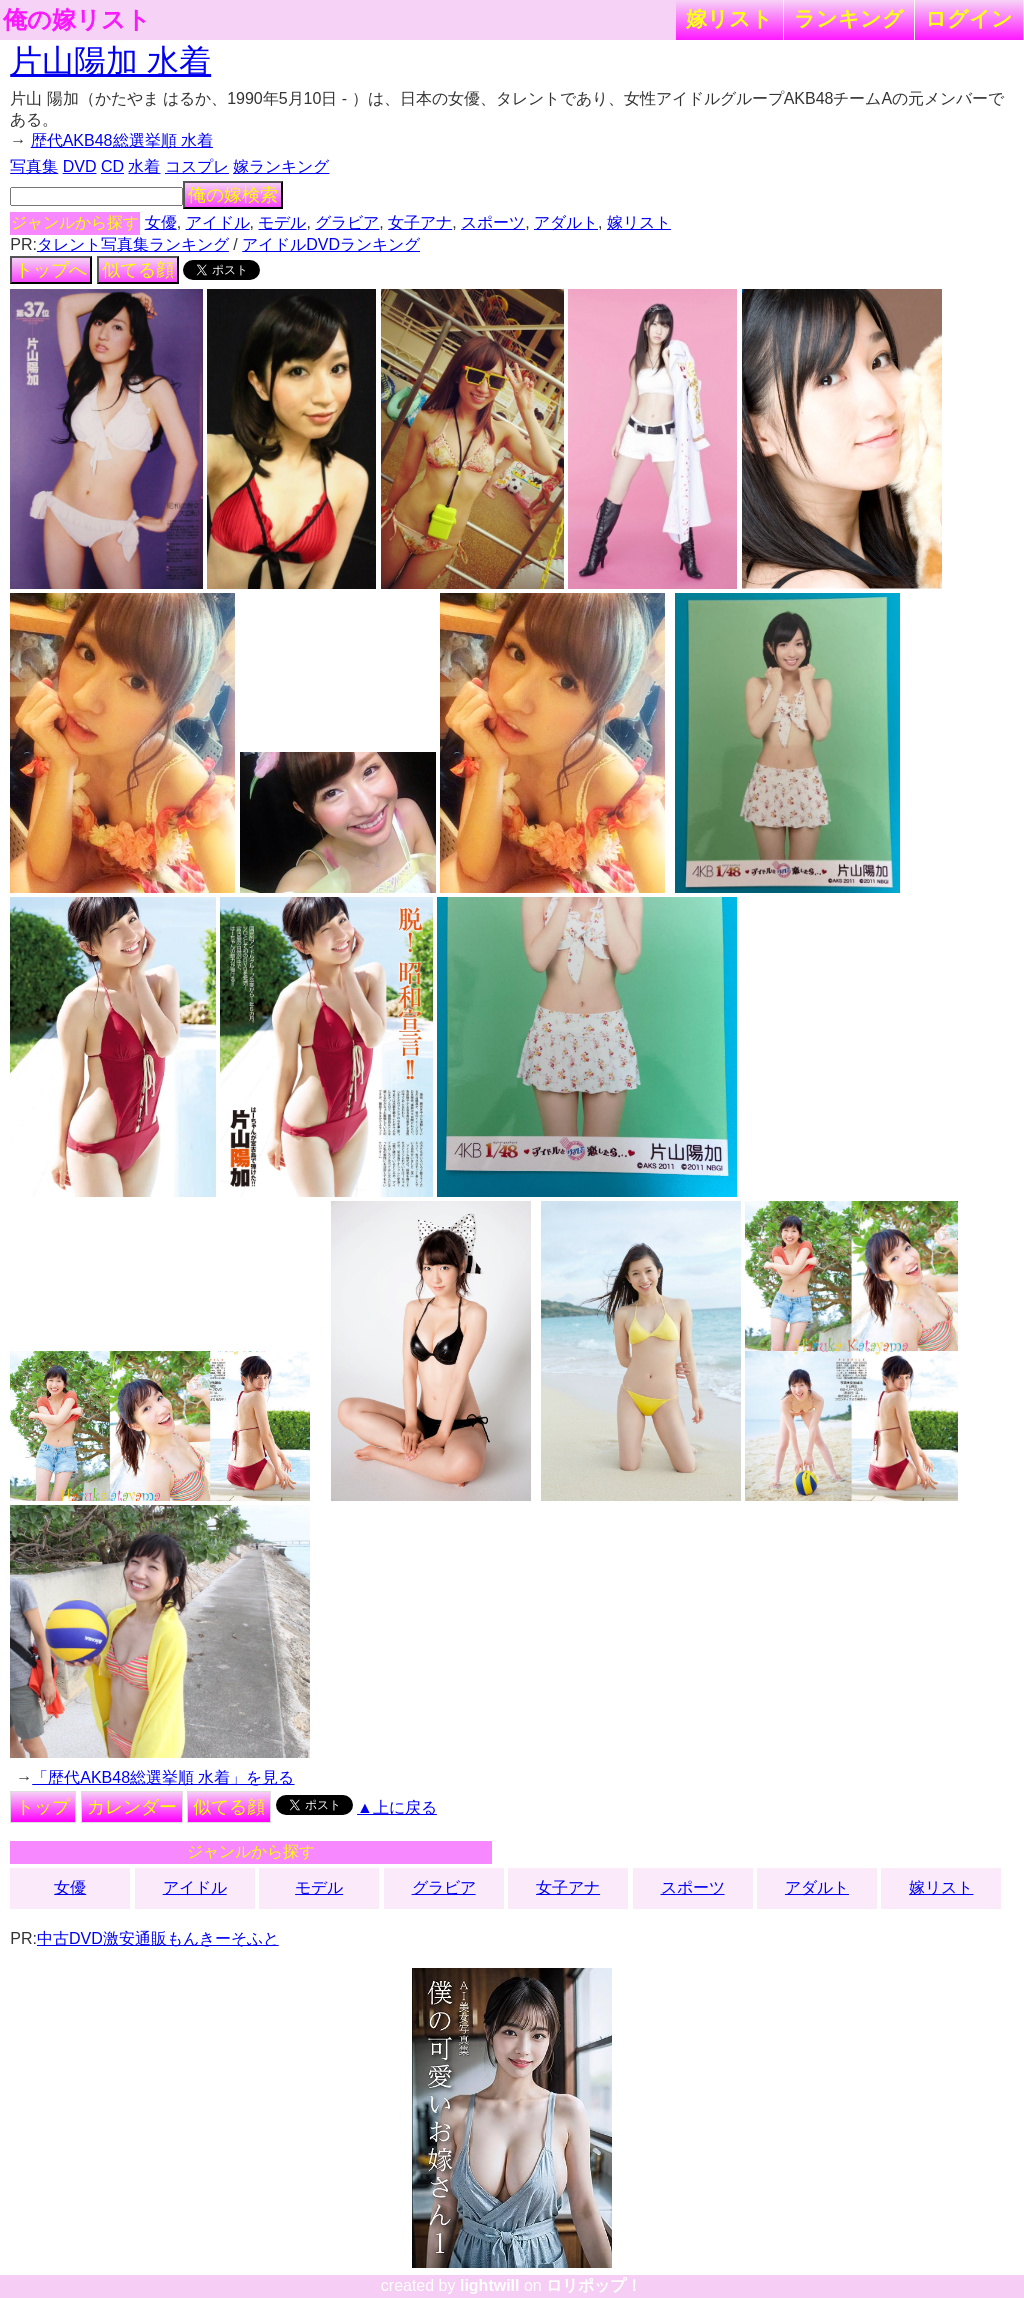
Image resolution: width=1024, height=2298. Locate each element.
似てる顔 (138, 270)
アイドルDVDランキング (331, 244)
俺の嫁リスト (77, 20)
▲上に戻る (397, 1807)
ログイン (969, 18)
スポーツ (493, 222)
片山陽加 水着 (110, 61)
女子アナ (420, 222)
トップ (43, 1807)
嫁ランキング (281, 166)
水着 (144, 166)
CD (112, 166)
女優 (161, 222)
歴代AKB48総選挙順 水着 (122, 140)
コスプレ (197, 166)
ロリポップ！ (594, 2285)
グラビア (347, 222)
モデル (282, 222)
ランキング (849, 18)
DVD (80, 166)
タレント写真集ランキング (133, 244)
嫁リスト (729, 18)
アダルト (566, 222)
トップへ (51, 270)
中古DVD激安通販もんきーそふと (158, 1938)
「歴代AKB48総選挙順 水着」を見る (163, 1777)
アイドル (218, 222)
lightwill (490, 2285)
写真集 (34, 166)
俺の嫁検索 (233, 195)
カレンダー (132, 1807)
